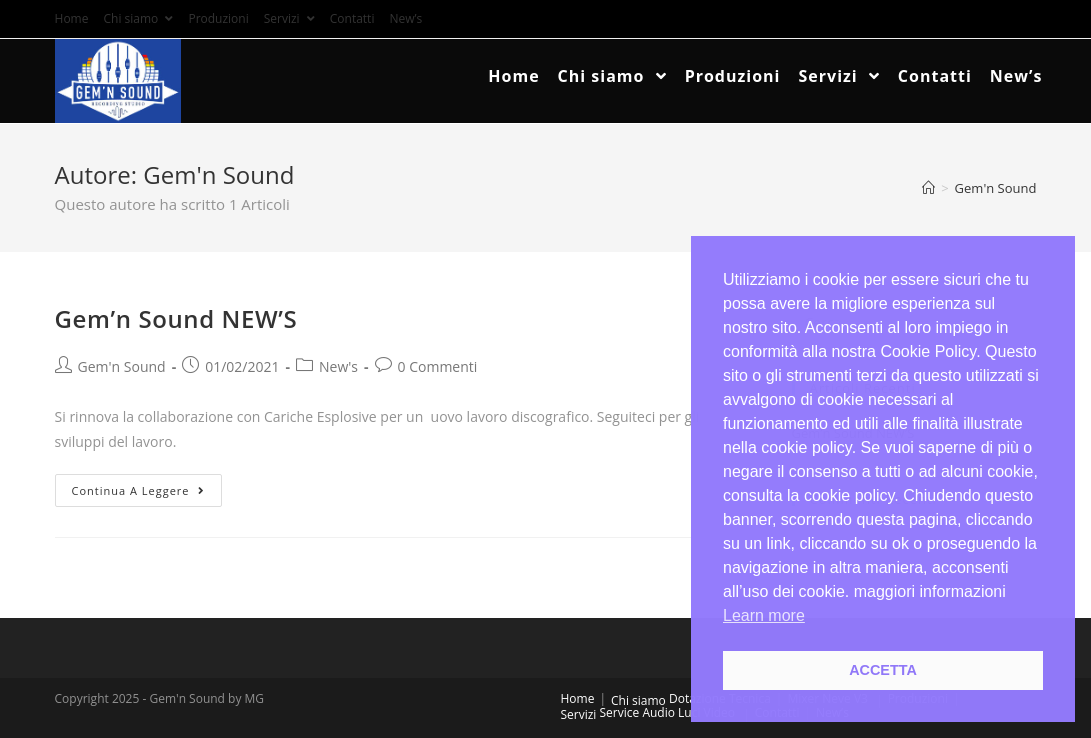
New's (338, 366)
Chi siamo (138, 18)
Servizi (289, 18)
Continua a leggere (138, 490)
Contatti (352, 18)
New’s (405, 18)
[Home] (928, 188)
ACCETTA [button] (883, 670)
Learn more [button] (764, 615)
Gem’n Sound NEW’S (176, 318)
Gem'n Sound (122, 366)
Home (72, 18)
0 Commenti (438, 366)
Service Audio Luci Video (668, 712)
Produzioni (218, 18)
